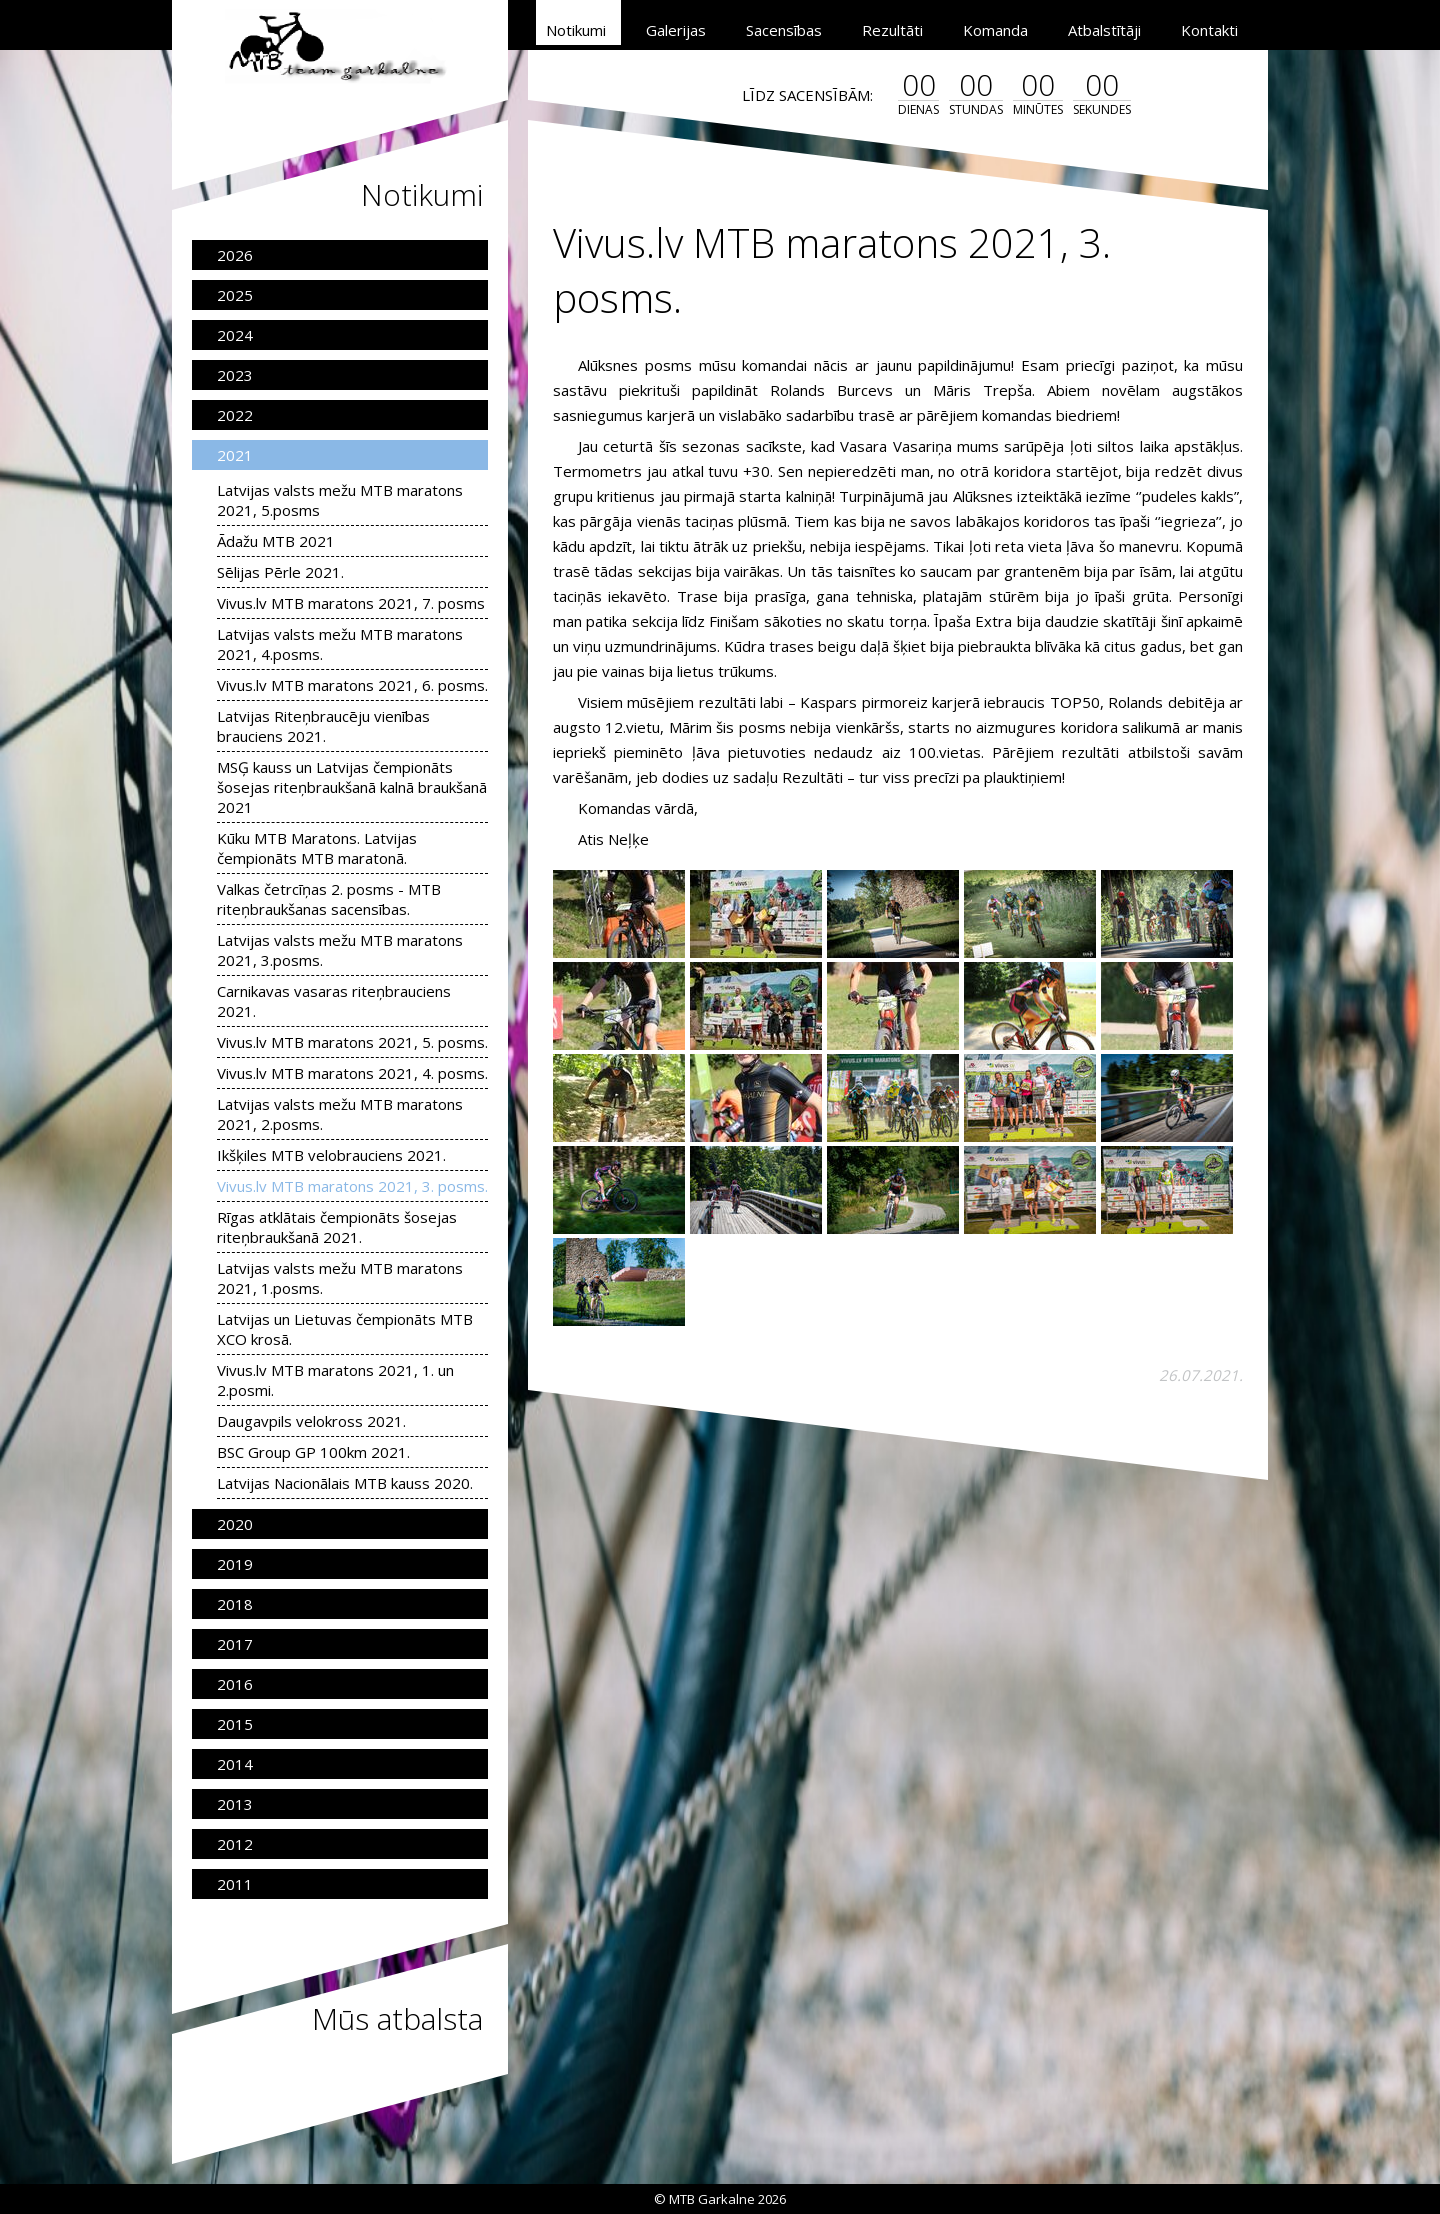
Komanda (995, 30)
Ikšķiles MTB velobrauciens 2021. (331, 1155)
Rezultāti (892, 30)
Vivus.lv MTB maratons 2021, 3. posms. (352, 1186)
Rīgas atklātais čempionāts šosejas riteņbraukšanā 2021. (337, 1227)
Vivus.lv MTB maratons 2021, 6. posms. (352, 685)
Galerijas (676, 30)
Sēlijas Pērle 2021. (280, 572)
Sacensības (784, 30)
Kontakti (1209, 30)
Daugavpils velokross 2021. (311, 1421)
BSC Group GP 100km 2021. (313, 1452)
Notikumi (576, 30)
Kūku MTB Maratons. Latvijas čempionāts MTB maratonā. (317, 848)
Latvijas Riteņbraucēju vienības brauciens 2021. (323, 726)
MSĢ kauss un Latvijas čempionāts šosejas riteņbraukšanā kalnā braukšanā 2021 (352, 787)
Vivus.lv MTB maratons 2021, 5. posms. (352, 1042)
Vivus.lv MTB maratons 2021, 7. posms (351, 603)
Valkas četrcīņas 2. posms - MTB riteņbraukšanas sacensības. (329, 899)
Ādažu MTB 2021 (276, 541)
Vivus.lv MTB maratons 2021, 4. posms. (352, 1073)
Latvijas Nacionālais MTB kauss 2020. (345, 1483)
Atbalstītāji (1104, 30)
